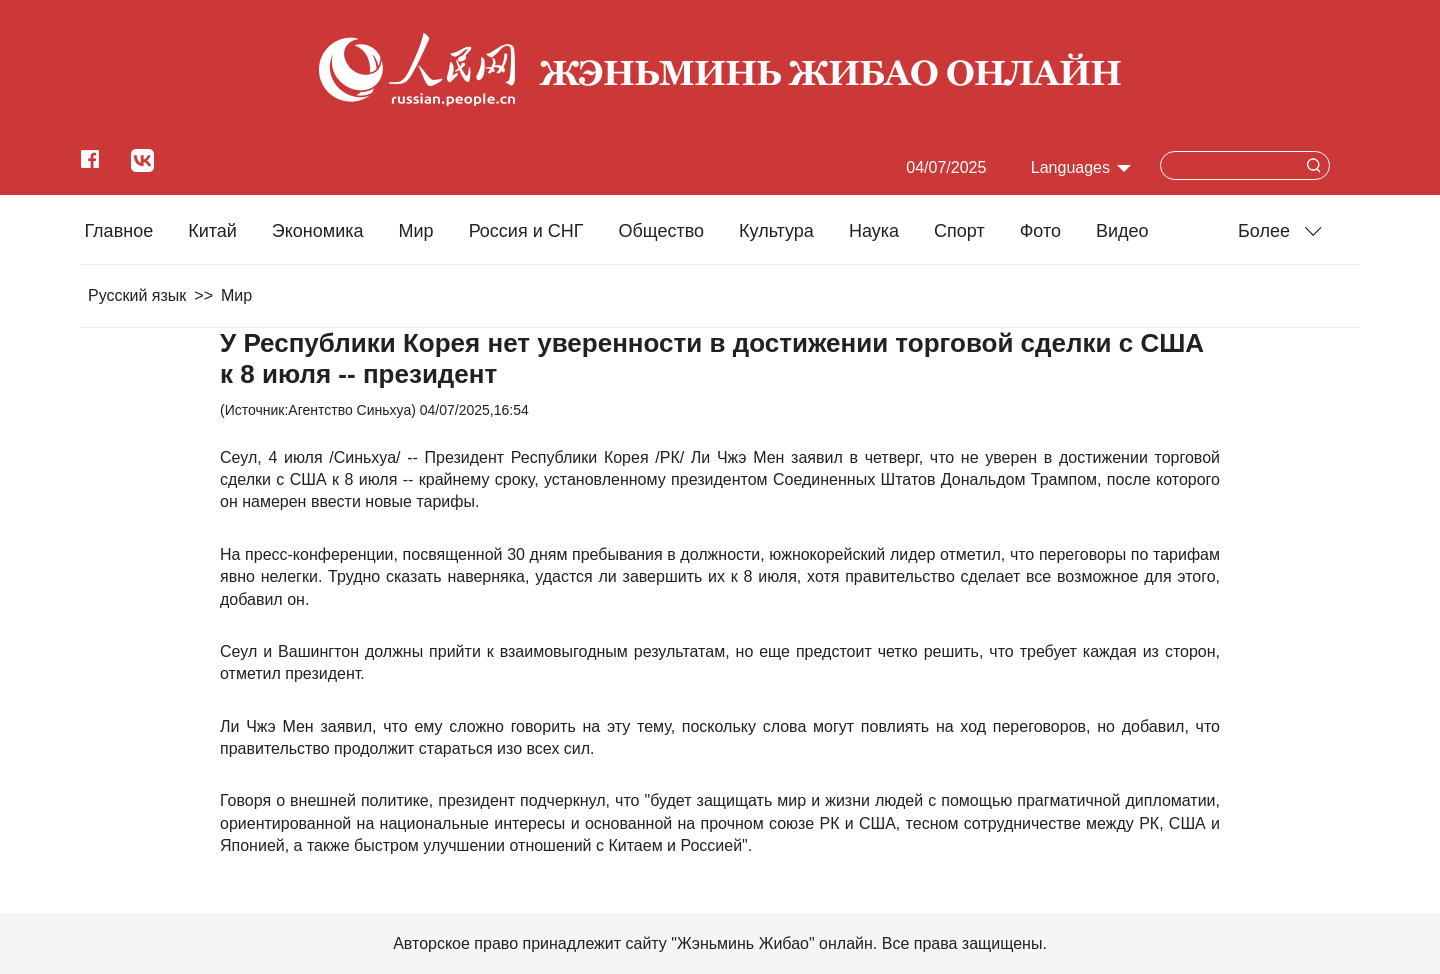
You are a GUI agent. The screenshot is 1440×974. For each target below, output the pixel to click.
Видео (1122, 231)
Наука (874, 231)
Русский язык (137, 295)
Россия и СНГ (526, 231)
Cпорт (959, 231)
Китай (212, 231)
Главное (118, 231)
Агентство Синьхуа (349, 410)
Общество (661, 231)
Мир (416, 231)
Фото (1040, 231)
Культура (776, 231)
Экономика (318, 231)
